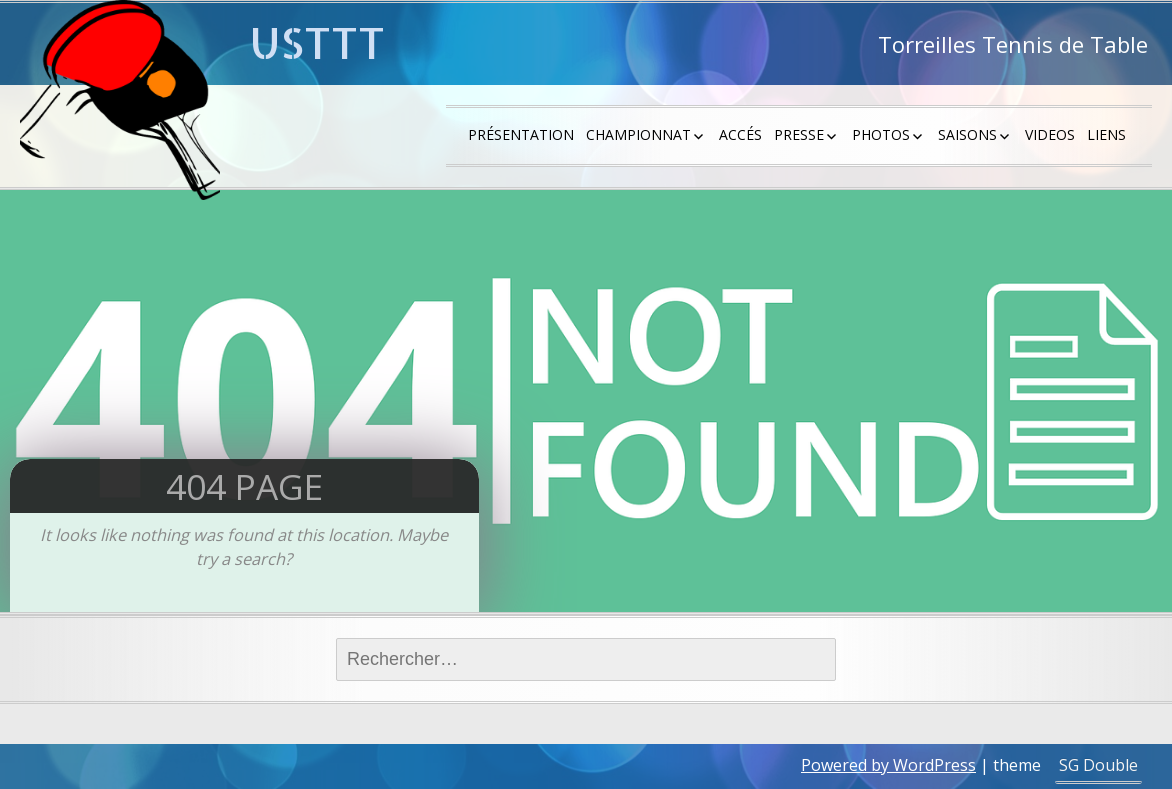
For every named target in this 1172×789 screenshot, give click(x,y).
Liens (1106, 134)
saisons (967, 134)
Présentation (521, 134)
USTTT (317, 42)
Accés (740, 134)
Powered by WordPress (888, 765)
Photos (881, 134)
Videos (1050, 134)
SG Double (1098, 765)
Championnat (638, 134)
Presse (799, 134)
